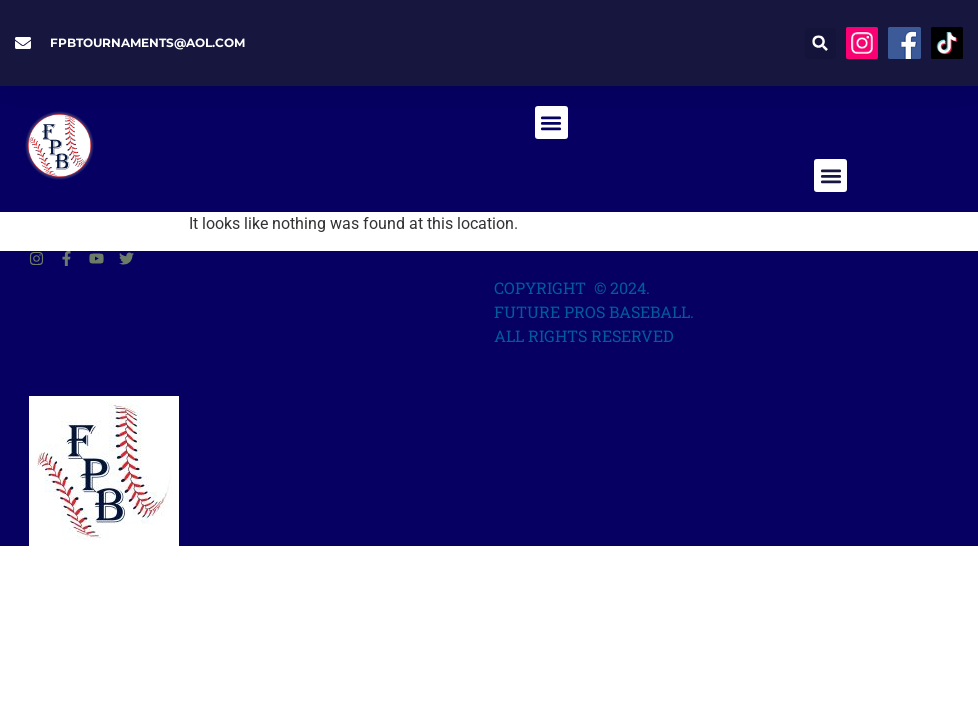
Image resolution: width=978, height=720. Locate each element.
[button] (820, 43)
